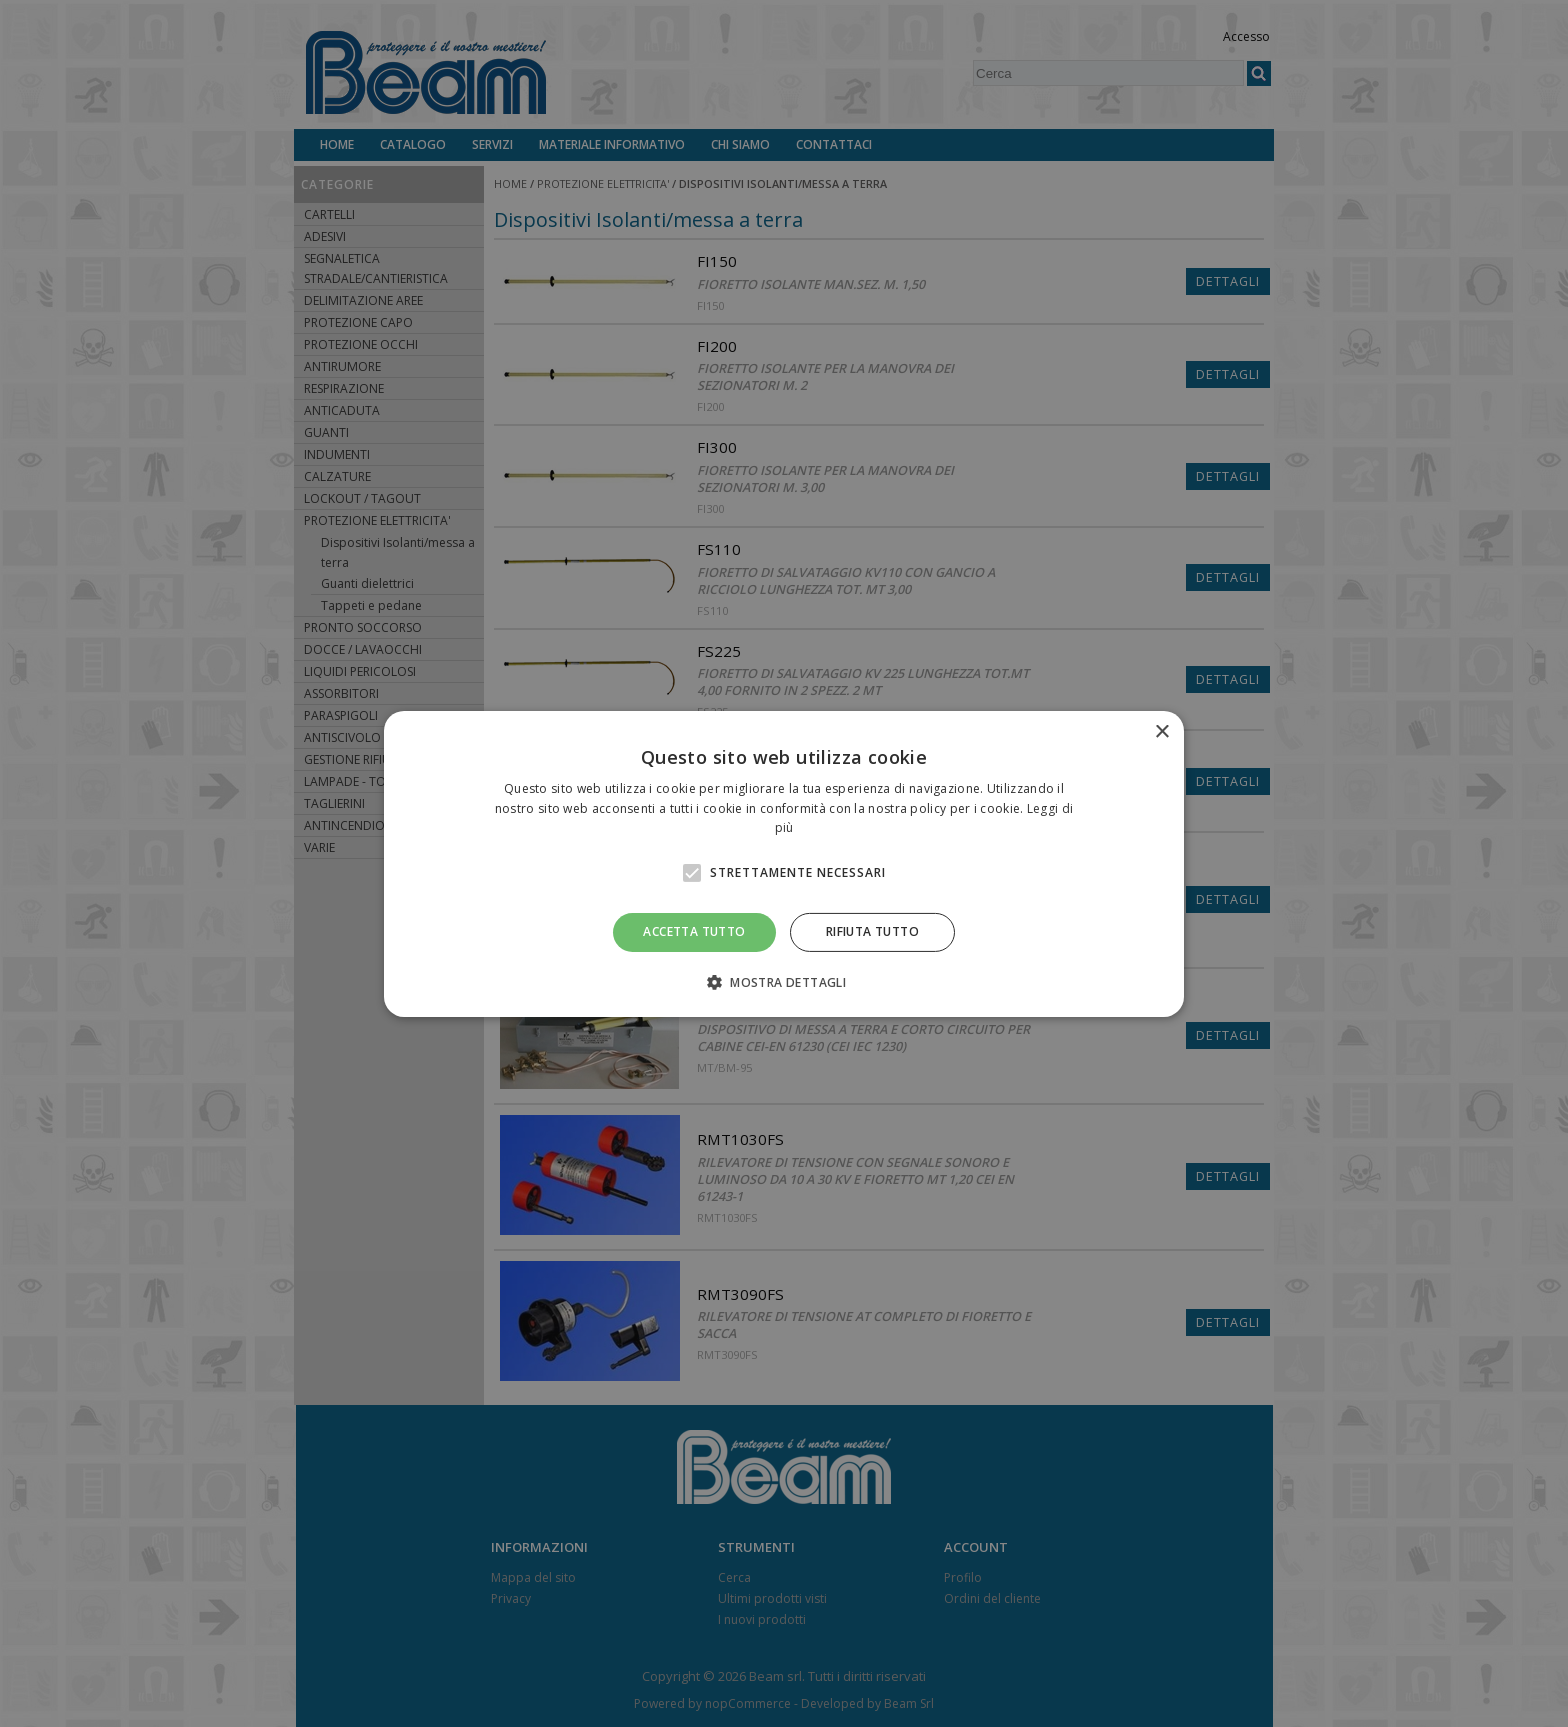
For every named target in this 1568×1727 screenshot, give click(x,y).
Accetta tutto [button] (694, 931)
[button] (784, 982)
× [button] (1161, 731)
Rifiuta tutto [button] (872, 931)
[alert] (784, 863)
